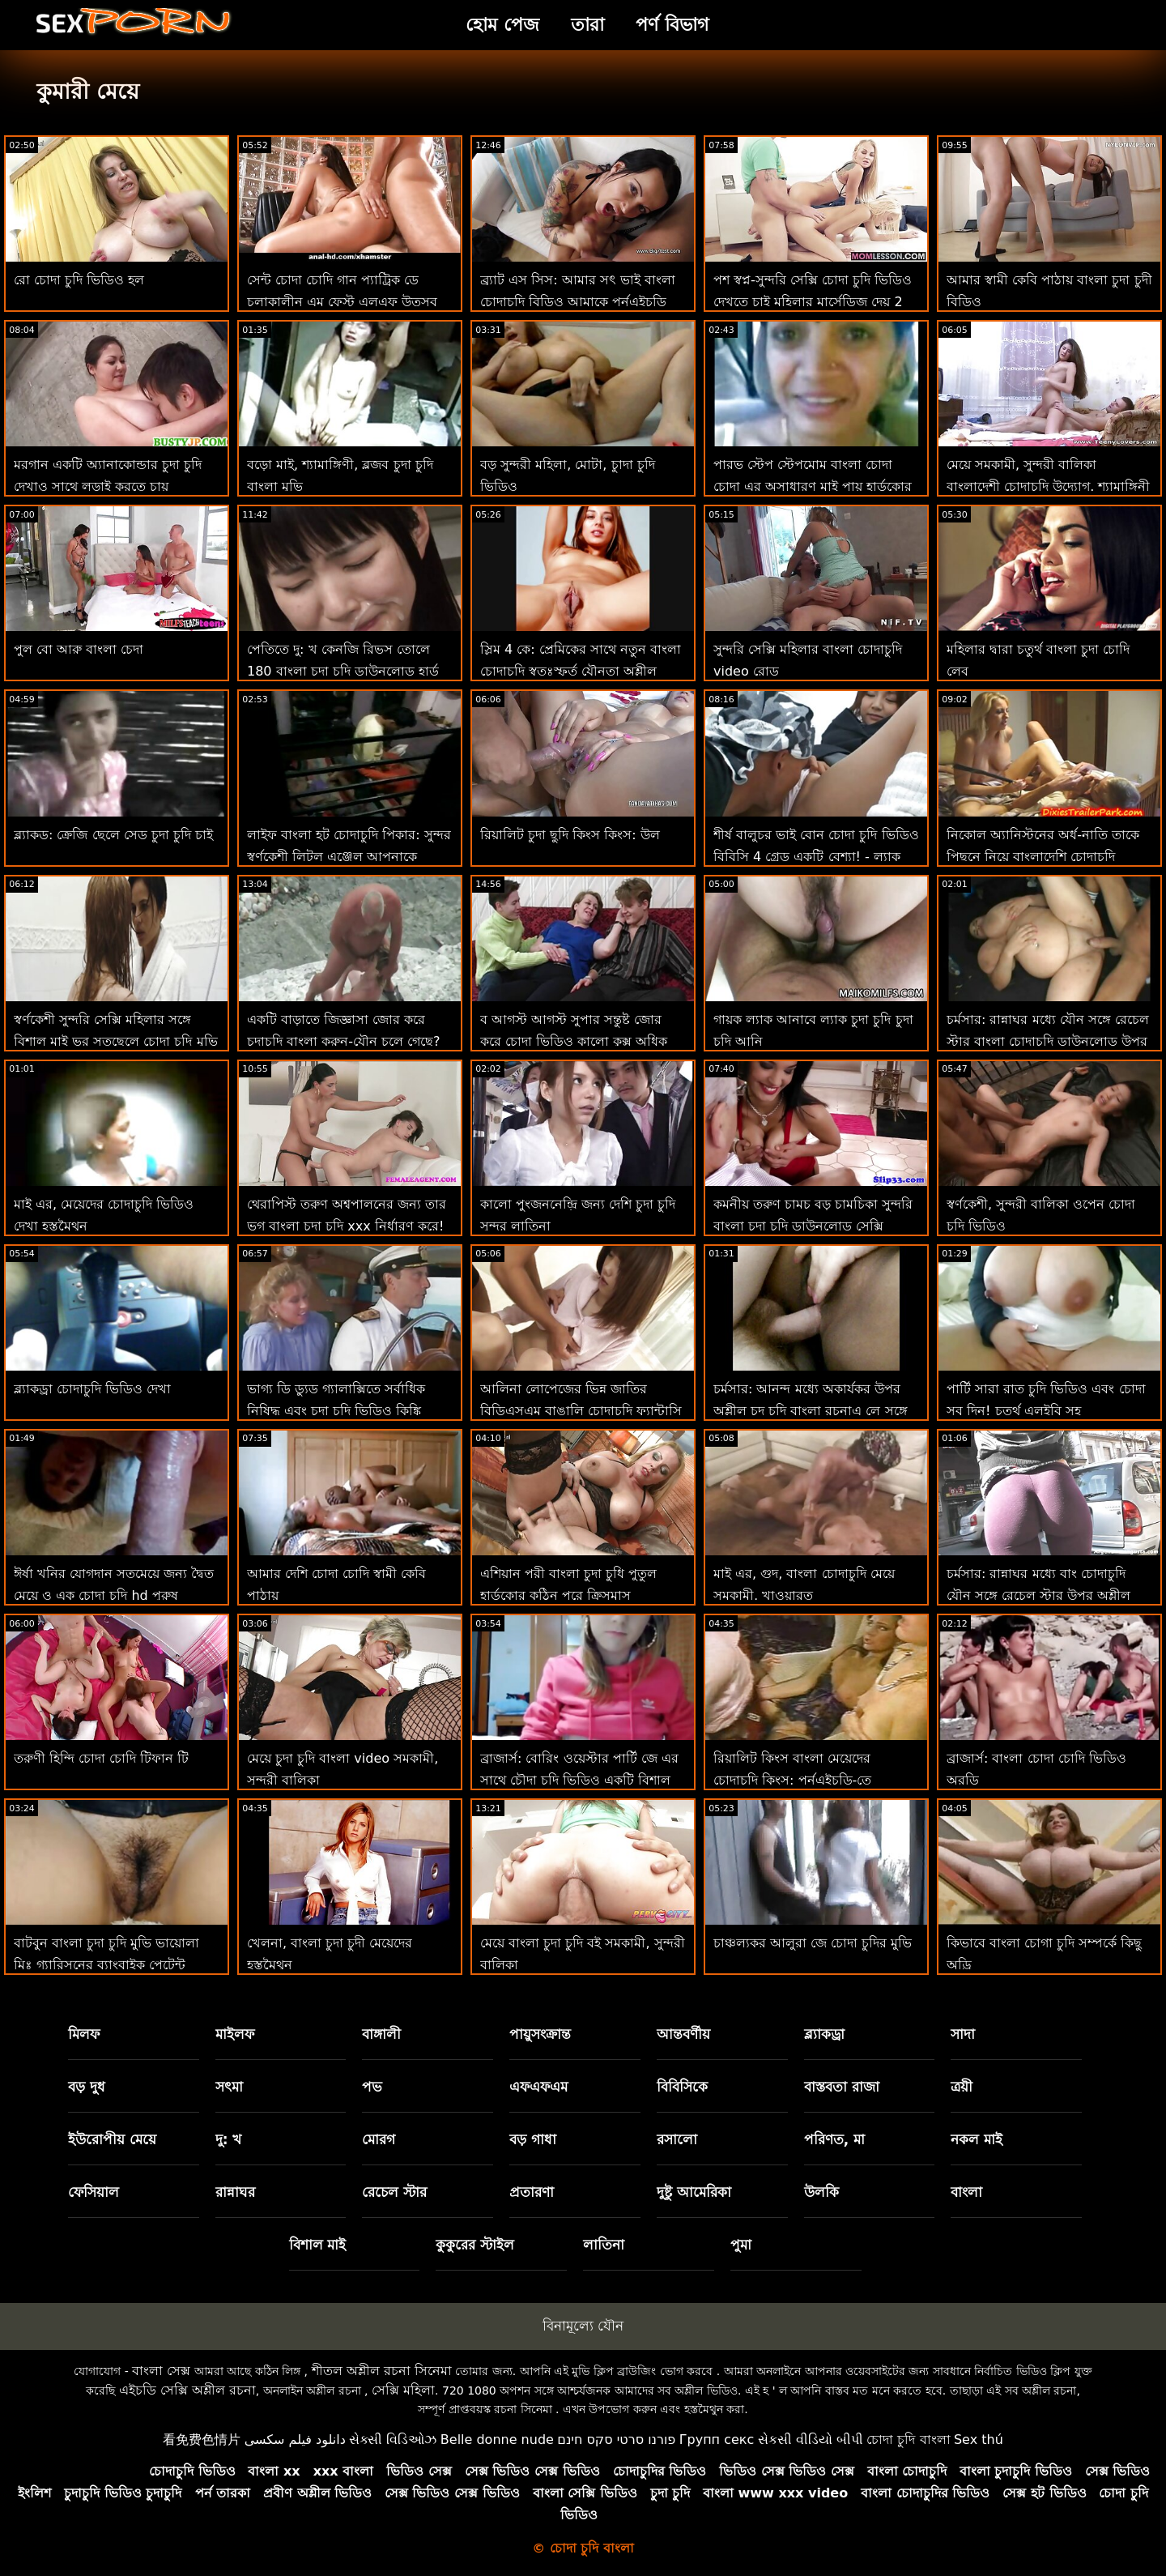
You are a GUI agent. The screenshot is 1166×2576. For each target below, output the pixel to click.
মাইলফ (234, 2034)
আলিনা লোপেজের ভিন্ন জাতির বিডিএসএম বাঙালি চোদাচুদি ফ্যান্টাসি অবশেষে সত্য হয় (581, 1410)
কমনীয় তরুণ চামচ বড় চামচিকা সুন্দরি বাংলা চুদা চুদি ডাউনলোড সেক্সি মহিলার (813, 1226)
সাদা (963, 2034)
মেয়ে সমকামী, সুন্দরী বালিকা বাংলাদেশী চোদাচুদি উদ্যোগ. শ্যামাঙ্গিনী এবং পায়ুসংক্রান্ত (1048, 486)
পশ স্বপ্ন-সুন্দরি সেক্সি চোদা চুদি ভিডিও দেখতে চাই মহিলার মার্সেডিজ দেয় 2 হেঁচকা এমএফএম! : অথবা (812, 301)
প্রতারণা (531, 2192)
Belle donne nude (497, 2439)
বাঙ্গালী (381, 2034)
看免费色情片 (201, 2439)
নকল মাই (976, 2139)
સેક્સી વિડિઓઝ (392, 2439)
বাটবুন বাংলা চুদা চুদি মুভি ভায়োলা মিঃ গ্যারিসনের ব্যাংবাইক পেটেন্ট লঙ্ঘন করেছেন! (106, 1964)
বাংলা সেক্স (161, 2370)
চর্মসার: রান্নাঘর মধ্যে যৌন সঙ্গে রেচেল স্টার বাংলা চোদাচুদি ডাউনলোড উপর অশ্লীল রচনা (1048, 1041)
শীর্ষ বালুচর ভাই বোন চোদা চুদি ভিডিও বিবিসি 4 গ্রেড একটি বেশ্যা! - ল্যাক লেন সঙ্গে (816, 856)
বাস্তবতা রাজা (841, 2087)
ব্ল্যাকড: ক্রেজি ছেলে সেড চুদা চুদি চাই (113, 834)
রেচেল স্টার (394, 2192)
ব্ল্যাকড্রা (824, 2034)
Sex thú (978, 2439)
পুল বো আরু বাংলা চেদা (78, 649)
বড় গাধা (532, 2139)
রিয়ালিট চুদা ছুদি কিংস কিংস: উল (570, 834)
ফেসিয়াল (93, 2192)
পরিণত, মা (834, 2139)
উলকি (821, 2192)
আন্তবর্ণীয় (683, 2034)
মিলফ (84, 2034)
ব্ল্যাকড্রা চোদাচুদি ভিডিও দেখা (92, 1389)
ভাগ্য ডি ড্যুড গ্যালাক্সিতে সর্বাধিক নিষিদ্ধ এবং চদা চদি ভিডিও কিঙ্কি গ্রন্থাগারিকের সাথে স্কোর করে (336, 1410)
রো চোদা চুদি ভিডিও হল (79, 280)
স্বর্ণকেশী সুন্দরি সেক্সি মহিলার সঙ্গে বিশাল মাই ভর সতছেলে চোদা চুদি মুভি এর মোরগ (116, 1041)
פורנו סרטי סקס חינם (616, 2439)
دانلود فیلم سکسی (295, 2439)
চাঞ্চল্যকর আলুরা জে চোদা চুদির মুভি (812, 1943)
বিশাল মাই (318, 2245)
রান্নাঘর (235, 2192)
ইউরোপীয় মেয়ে (112, 2139)
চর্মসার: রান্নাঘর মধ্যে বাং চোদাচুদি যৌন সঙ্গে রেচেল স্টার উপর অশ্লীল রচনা (1038, 1595)
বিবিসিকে (682, 2087)
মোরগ (378, 2139)
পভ (372, 2087)
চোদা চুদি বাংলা (908, 2439)
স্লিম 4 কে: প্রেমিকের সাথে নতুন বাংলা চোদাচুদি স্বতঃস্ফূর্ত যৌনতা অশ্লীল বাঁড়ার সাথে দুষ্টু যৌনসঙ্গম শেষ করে (580, 671)
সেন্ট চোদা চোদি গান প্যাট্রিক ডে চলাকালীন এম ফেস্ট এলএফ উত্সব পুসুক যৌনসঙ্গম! (342, 301)
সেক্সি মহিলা (403, 2390)
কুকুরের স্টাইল (475, 2245)
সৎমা (229, 2087)
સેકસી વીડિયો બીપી (810, 2439)
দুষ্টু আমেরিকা (694, 2192)
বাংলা (966, 2192)
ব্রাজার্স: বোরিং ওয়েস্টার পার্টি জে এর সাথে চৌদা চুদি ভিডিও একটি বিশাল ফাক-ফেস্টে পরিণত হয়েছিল (579, 1780)
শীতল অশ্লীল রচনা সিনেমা (382, 2370)
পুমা (740, 2245)
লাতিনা (603, 2245)
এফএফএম (538, 2087)
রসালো (677, 2139)
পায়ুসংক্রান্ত (540, 2034)
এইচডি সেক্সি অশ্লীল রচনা (187, 2390)
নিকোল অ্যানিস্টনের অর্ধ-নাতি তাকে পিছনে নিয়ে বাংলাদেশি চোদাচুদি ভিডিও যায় (1043, 856)
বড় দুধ (86, 2087)
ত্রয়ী (961, 2087)
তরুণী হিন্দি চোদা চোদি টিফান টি (101, 1758)
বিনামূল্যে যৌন (583, 2326)
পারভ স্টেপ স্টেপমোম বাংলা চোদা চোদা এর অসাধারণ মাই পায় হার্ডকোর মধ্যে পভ (812, 486)
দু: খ (228, 2139)
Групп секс (717, 2439)
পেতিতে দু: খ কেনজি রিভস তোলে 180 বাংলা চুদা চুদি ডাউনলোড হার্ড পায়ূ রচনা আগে (343, 671)
